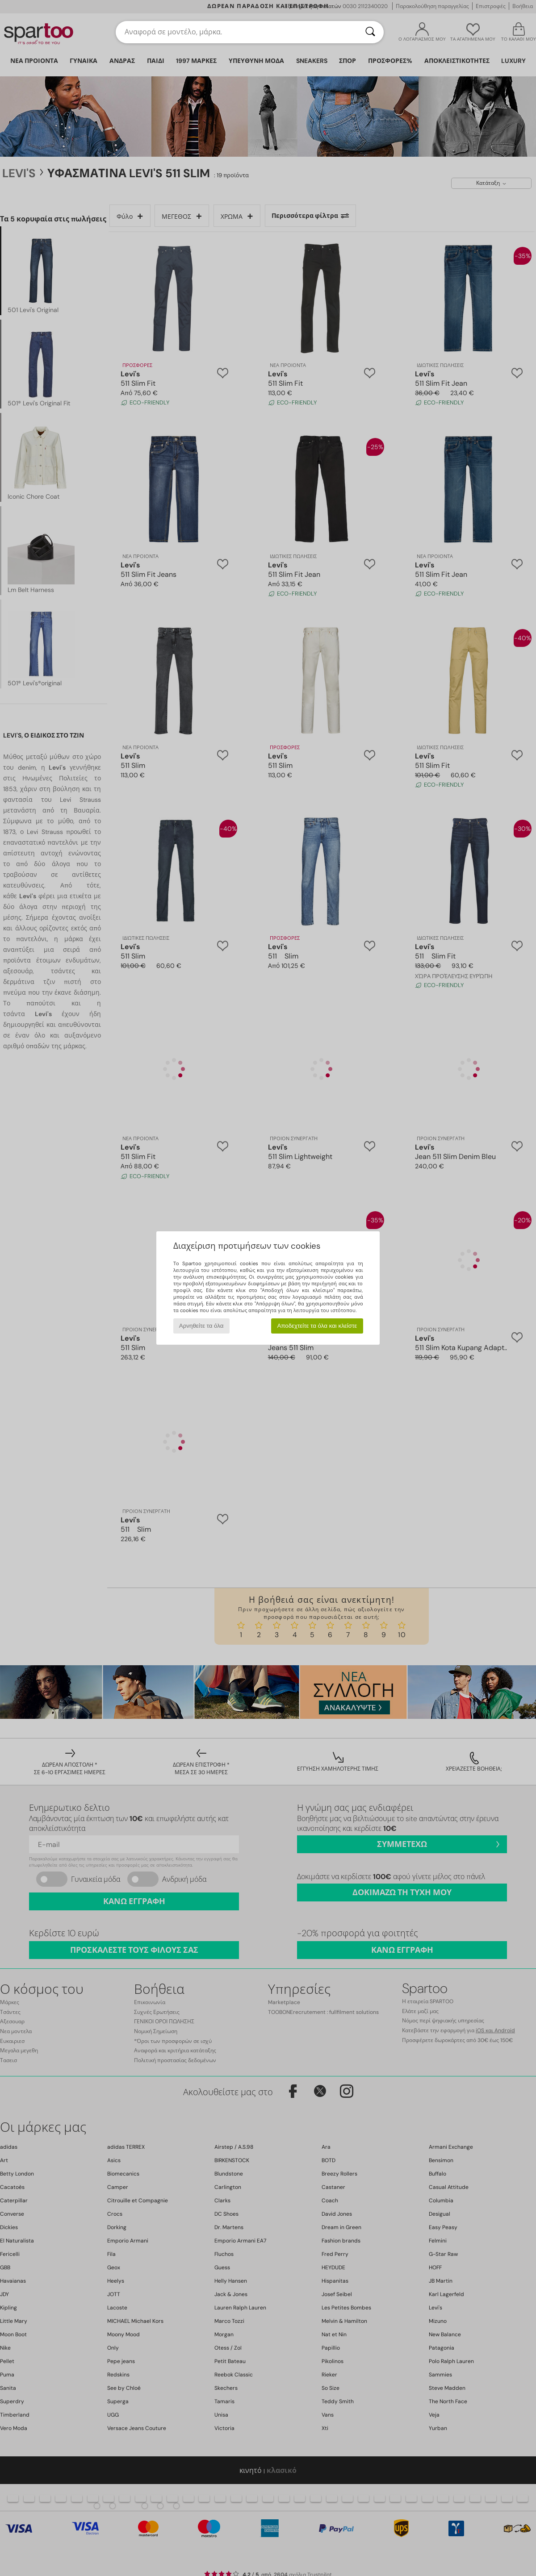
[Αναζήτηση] (370, 32)
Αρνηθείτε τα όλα (201, 1325)
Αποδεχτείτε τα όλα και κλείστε (317, 1325)
